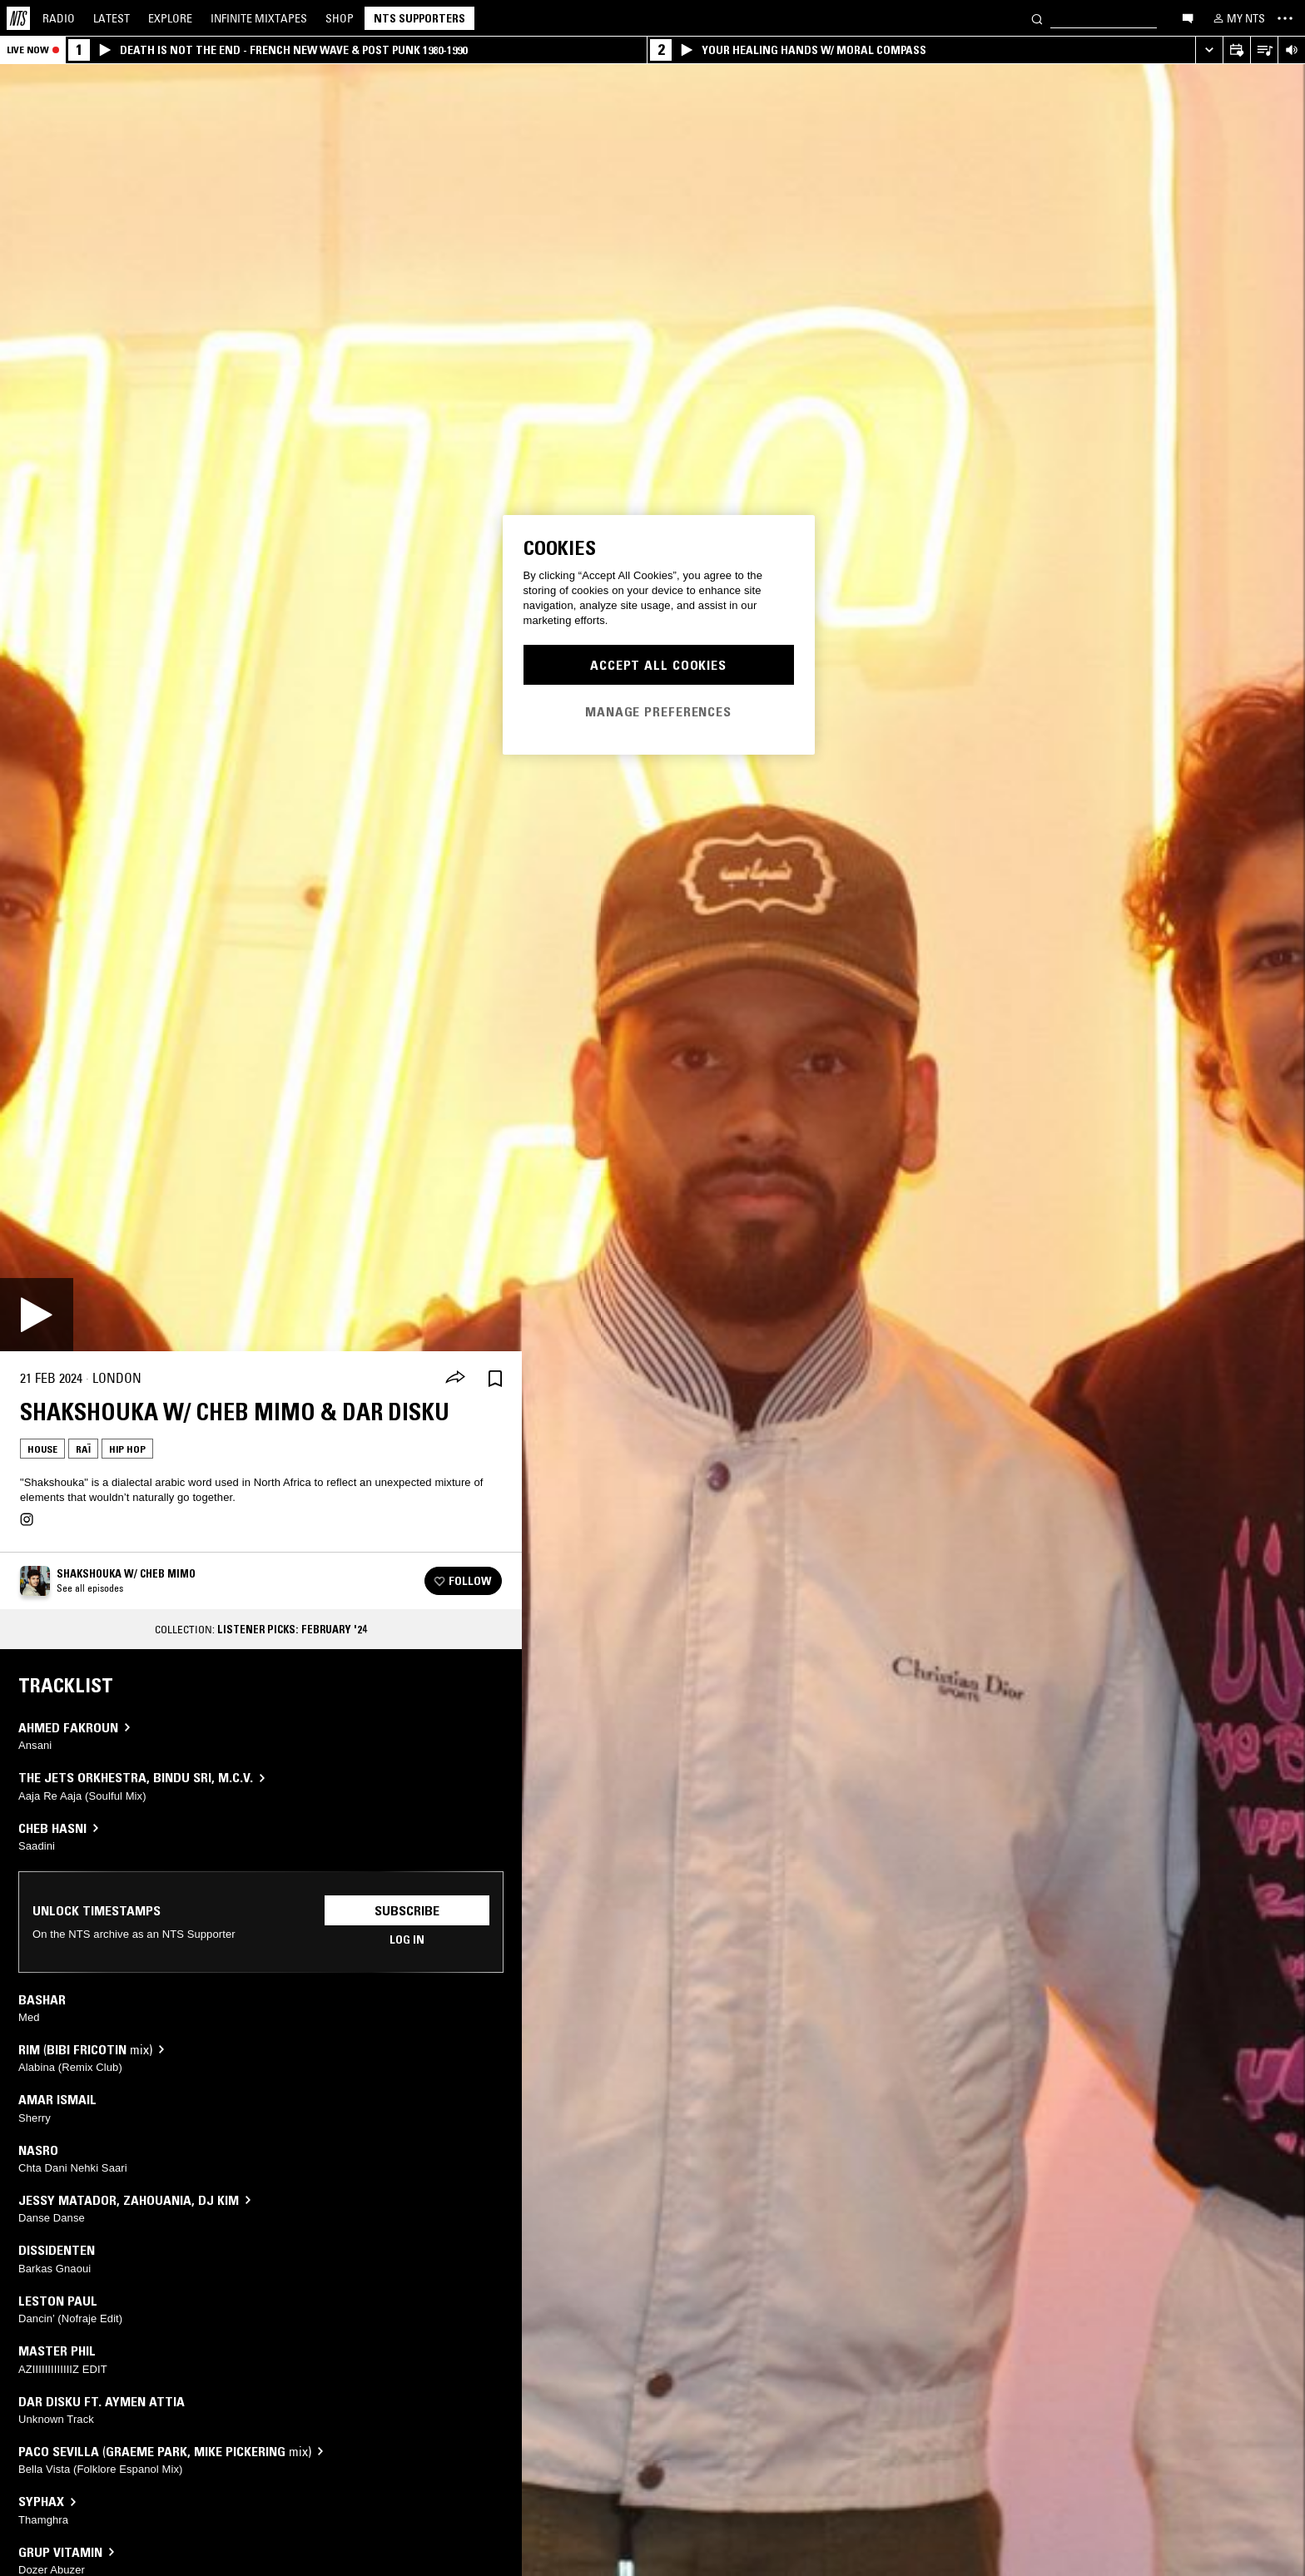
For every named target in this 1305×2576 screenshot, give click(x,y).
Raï (83, 1449)
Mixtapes (259, 18)
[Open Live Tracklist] (1264, 50)
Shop (339, 18)
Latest (111, 18)
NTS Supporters (419, 18)
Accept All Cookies (658, 664)
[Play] (36, 1314)
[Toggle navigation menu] (1285, 18)
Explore (170, 18)
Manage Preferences (658, 711)
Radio (58, 18)
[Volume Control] (1291, 50)
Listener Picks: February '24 (292, 1629)
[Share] (455, 1379)
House (42, 1449)
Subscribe (407, 1910)
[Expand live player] (1209, 50)
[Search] (1037, 17)
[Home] (18, 18)
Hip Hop (127, 1449)
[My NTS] (1237, 18)
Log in (407, 1939)
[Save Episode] (495, 1378)
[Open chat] (1187, 17)
